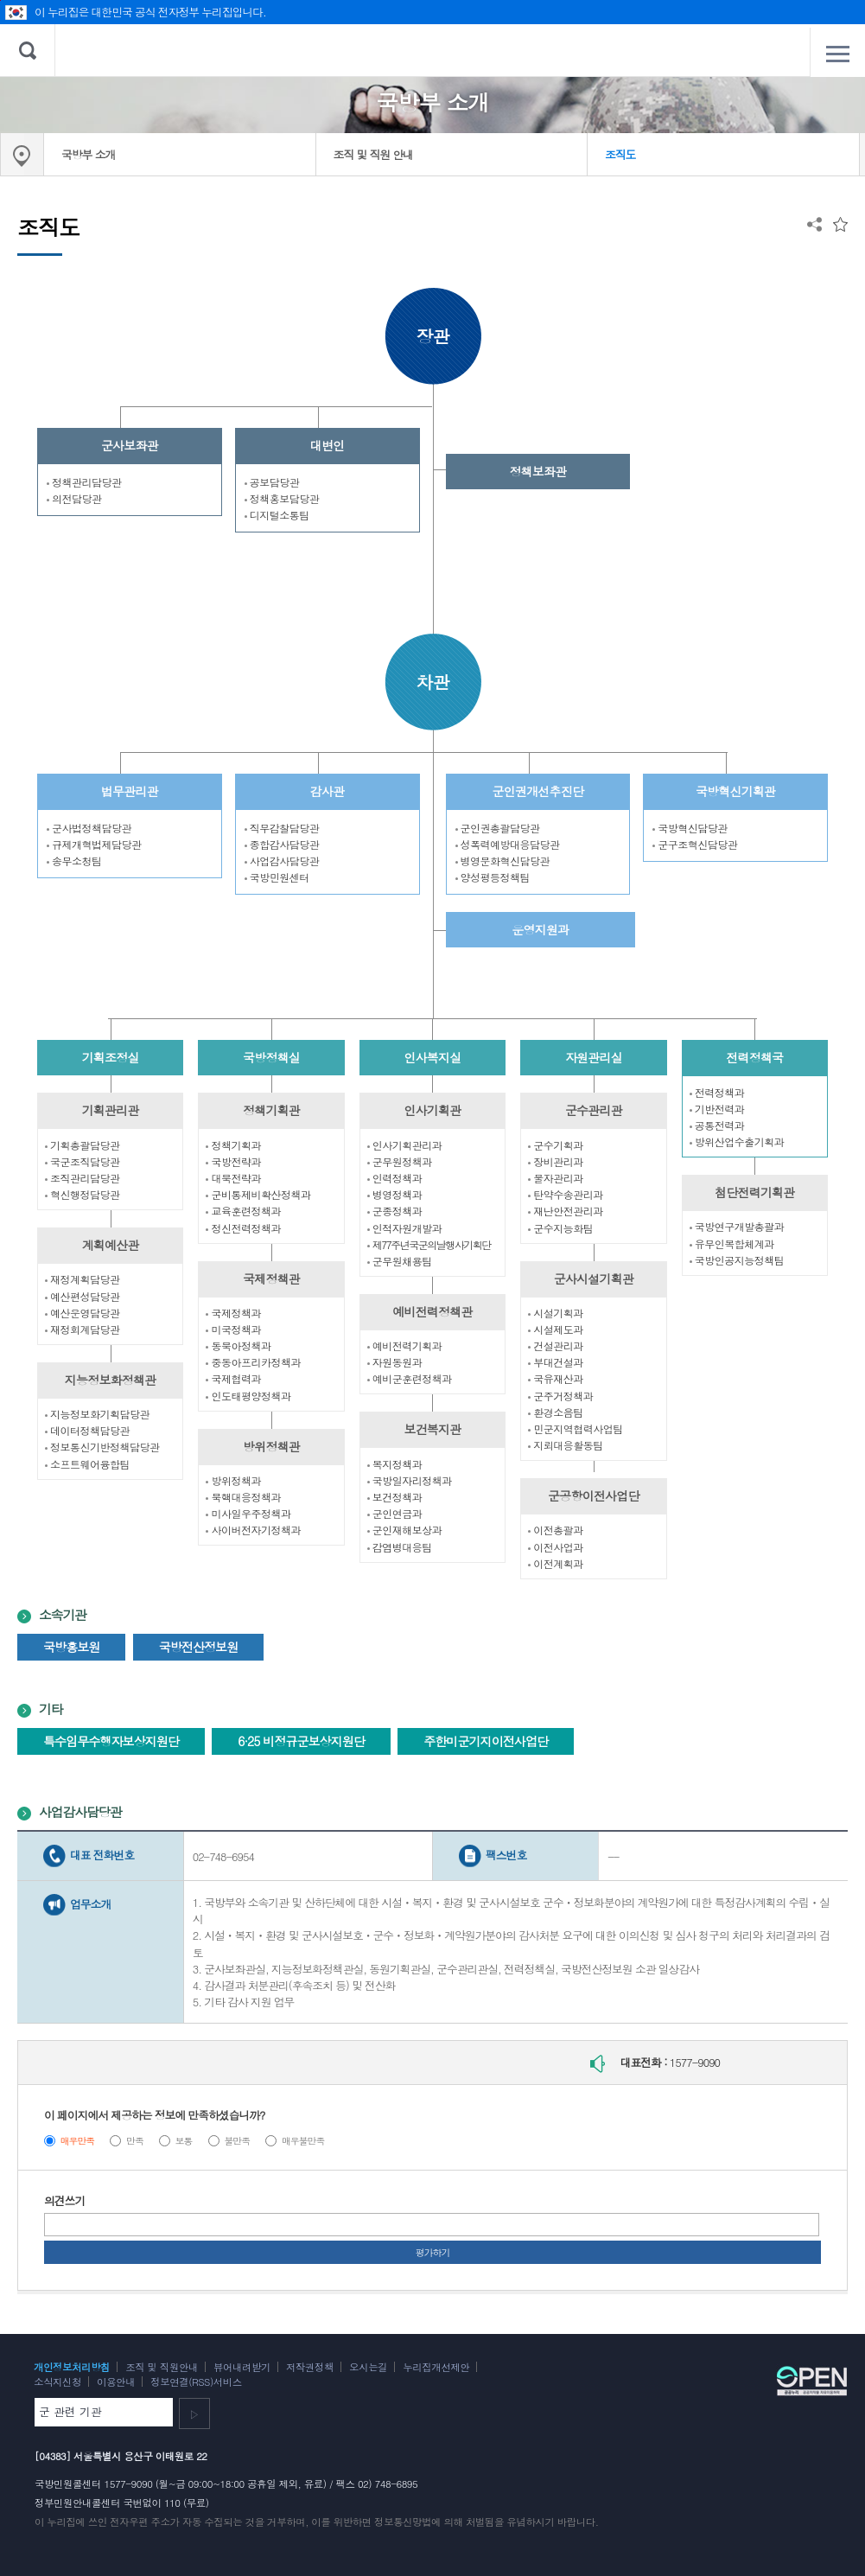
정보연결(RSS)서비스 (196, 2381)
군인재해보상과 (404, 1529)
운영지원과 (540, 929)
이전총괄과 (555, 1529)
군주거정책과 (560, 1395)
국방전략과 (233, 1161)
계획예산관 (110, 1244)
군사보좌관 (129, 445)
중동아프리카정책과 (253, 1362)
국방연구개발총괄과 (737, 1226)
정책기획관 (271, 1110)
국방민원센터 (277, 877)
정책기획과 (233, 1145)
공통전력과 (717, 1125)
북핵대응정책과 (243, 1496)
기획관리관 (110, 1110)
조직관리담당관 (82, 1177)
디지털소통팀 (277, 514)
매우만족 (77, 2140)
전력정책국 (754, 1057)
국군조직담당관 (82, 1161)
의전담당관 (74, 498)
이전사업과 (555, 1547)
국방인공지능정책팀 (737, 1260)
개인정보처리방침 (72, 2367)
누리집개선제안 (436, 2367)
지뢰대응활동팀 (565, 1445)
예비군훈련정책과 (409, 1378)
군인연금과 (395, 1513)
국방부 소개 (88, 154)
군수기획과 (555, 1145)
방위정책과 (233, 1480)
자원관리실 (593, 1057)
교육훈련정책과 (243, 1210)
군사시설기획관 (593, 1278)
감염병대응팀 (399, 1547)
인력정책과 (395, 1177)
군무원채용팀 (399, 1260)
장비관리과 (555, 1161)
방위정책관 (271, 1446)
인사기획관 (432, 1110)
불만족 (237, 2140)
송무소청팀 (74, 860)
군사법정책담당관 (89, 827)
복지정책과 (395, 1464)
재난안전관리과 (565, 1210)
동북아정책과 (238, 1345)
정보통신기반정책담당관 (102, 1446)
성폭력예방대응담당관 (507, 844)
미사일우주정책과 (248, 1513)
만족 (134, 2140)
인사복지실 (432, 1057)
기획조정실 (110, 1057)
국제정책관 (271, 1278)
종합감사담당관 (282, 844)
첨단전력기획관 (754, 1192)
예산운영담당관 (82, 1312)
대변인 (327, 445)
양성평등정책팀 (493, 877)
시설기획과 (555, 1312)
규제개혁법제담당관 (94, 844)
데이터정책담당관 (87, 1430)
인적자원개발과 (404, 1228)
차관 (433, 681)
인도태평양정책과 (248, 1395)
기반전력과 (717, 1108)
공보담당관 (272, 482)
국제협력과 (233, 1378)
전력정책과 (717, 1092)
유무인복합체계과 (732, 1243)
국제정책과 (233, 1312)
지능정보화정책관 (110, 1379)
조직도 (620, 154)
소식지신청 (57, 2381)
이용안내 (116, 2381)
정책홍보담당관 (282, 498)
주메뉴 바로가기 (0, 0)
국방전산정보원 (199, 1646)
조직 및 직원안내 (161, 2367)
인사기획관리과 (404, 1145)
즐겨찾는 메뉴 (840, 224)
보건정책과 (395, 1496)
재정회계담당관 (82, 1329)
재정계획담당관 (82, 1279)
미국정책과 (233, 1329)
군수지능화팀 (560, 1228)
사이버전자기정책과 (253, 1529)
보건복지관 (432, 1429)
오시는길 (368, 2367)
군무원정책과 (399, 1161)
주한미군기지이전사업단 (485, 1741)
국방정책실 (271, 1057)
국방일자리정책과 (409, 1480)
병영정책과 (395, 1194)
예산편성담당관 (82, 1296)
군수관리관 (593, 1110)
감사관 (327, 791)
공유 (814, 224)
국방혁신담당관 (690, 827)
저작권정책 (310, 2367)
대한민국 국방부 (432, 50)
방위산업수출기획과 (737, 1141)
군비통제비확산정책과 (258, 1194)
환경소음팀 (555, 1412)
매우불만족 (303, 2140)
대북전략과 (233, 1177)
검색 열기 (27, 50)
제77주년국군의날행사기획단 (429, 1244)
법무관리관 (129, 791)
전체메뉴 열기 (837, 54)
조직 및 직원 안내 (373, 154)
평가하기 (433, 2252)
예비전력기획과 (404, 1345)
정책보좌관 (537, 471)
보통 (184, 2140)
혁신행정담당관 (82, 1194)
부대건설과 (555, 1362)
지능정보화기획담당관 (97, 1413)
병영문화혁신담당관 (502, 860)
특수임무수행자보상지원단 (111, 1741)
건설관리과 (555, 1345)
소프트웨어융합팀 (87, 1464)
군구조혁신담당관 (694, 844)
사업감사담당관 (282, 860)
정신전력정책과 (243, 1228)
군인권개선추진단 (538, 791)
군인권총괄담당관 (497, 827)
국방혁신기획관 (735, 791)
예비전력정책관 (432, 1311)
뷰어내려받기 (241, 2367)
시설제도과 (555, 1329)
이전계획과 (555, 1563)
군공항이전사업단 (593, 1495)
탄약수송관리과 (565, 1194)
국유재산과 (555, 1378)
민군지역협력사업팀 (575, 1428)
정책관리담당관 (84, 482)
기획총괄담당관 (82, 1145)
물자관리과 (555, 1177)
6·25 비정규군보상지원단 (301, 1741)
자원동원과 (395, 1362)
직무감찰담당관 (282, 827)
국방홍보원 (71, 1646)
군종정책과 (395, 1210)
